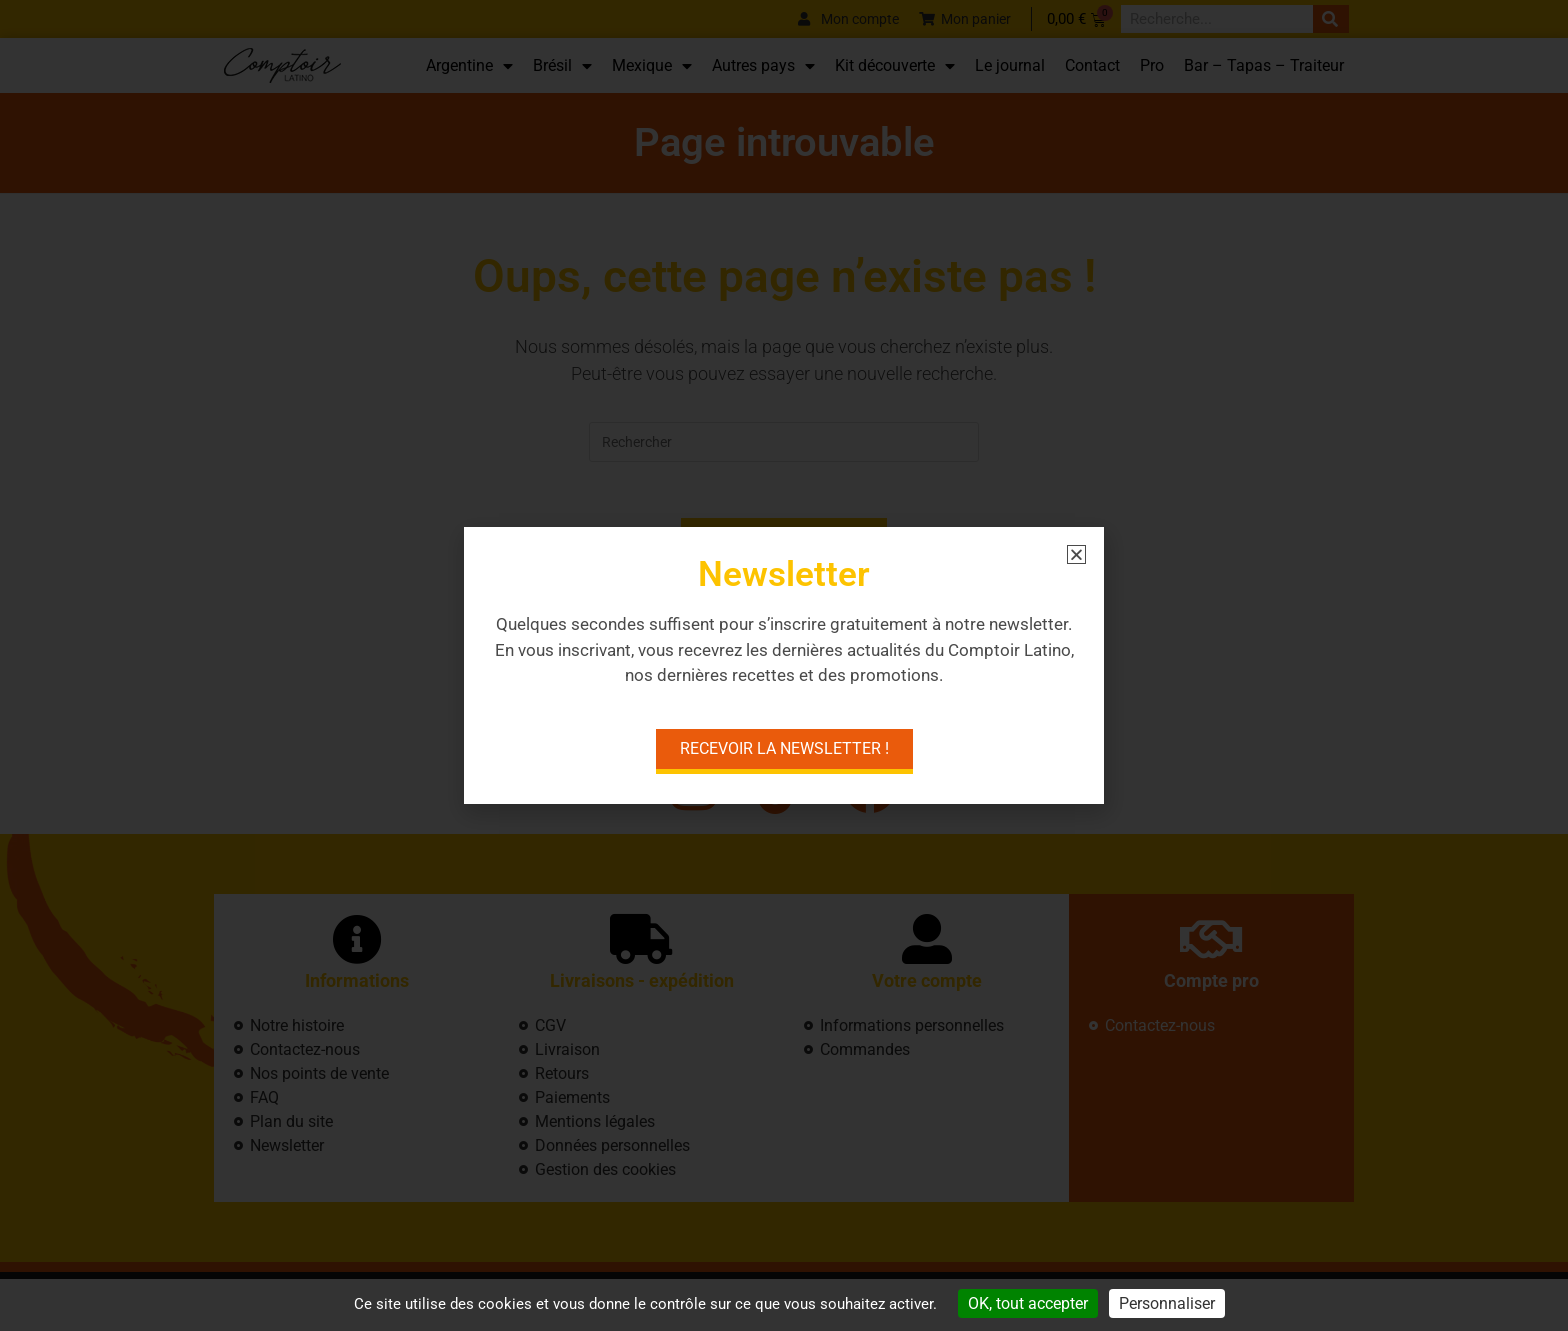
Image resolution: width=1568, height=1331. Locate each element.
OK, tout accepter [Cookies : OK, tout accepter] (1028, 1303)
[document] (784, 665)
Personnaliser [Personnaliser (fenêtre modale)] (1167, 1303)
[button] (1076, 554)
